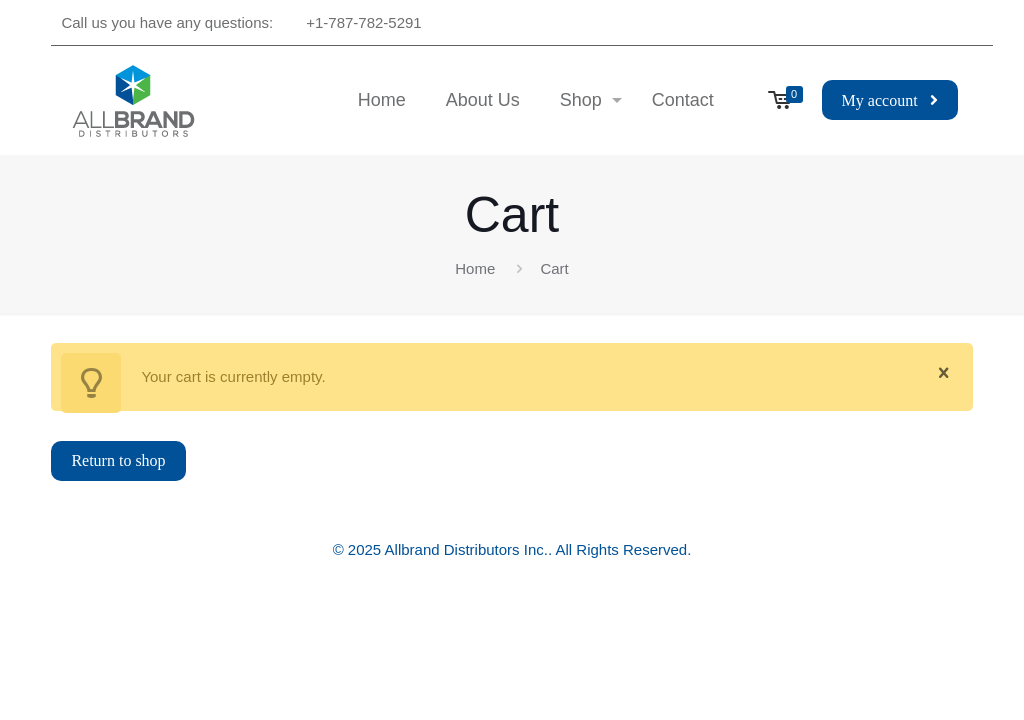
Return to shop (118, 460)
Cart (554, 268)
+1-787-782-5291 (364, 22)
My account (890, 100)
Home (475, 268)
